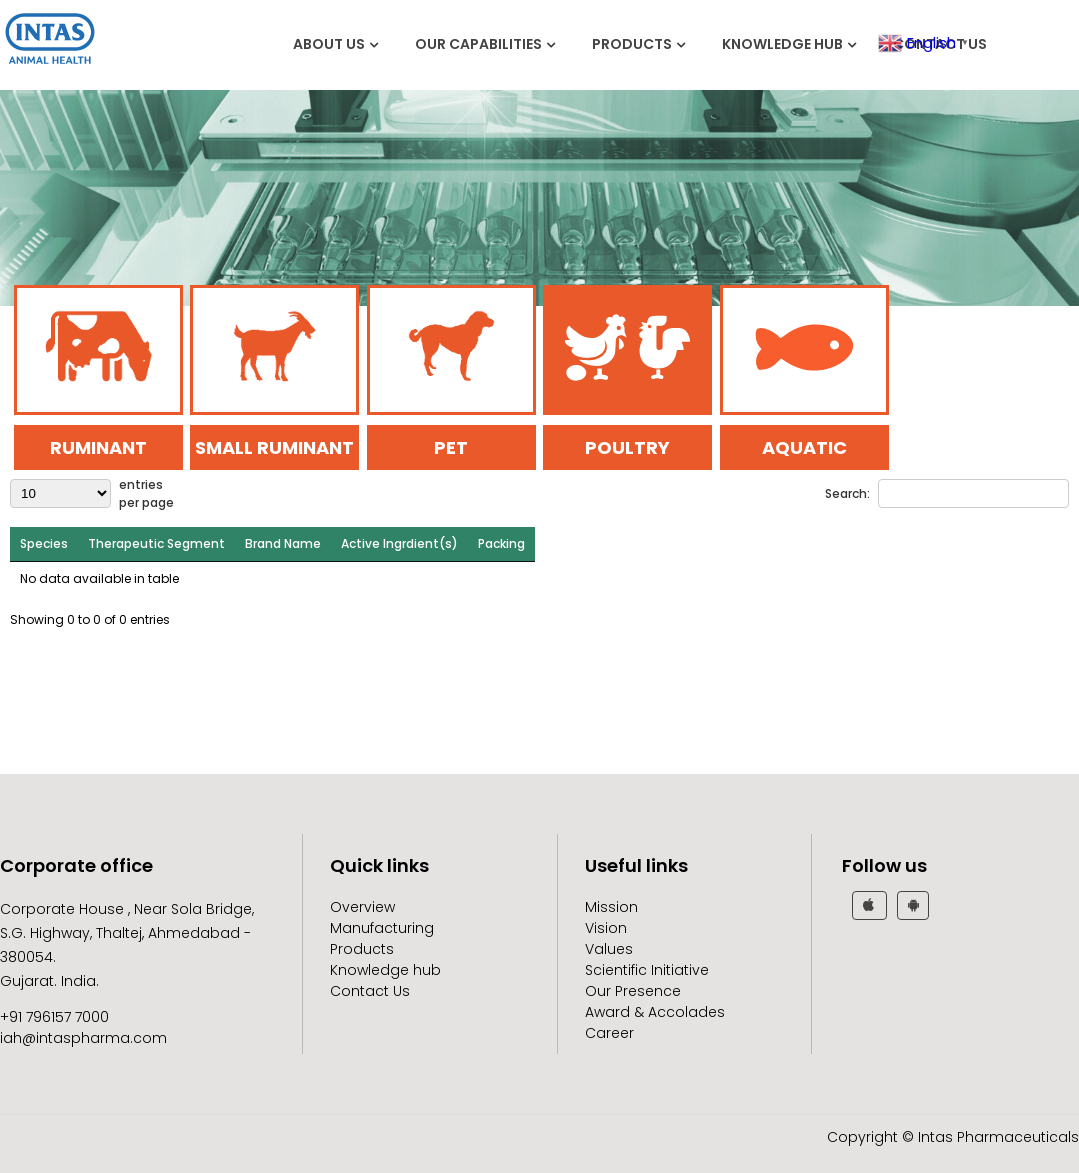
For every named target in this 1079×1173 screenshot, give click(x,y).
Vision (606, 928)
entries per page (146, 493)
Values (609, 949)
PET (451, 447)
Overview (362, 907)
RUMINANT (98, 447)
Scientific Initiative (647, 970)
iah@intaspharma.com (83, 1038)
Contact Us (370, 991)
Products (632, 44)
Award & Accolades (655, 1012)
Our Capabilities (478, 44)
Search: (847, 493)
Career (609, 1033)
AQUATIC (804, 447)
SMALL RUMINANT (274, 447)
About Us (329, 44)
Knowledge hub (782, 44)
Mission (611, 907)
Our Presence (633, 991)
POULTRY (627, 447)
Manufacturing (382, 928)
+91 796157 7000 (54, 1017)
